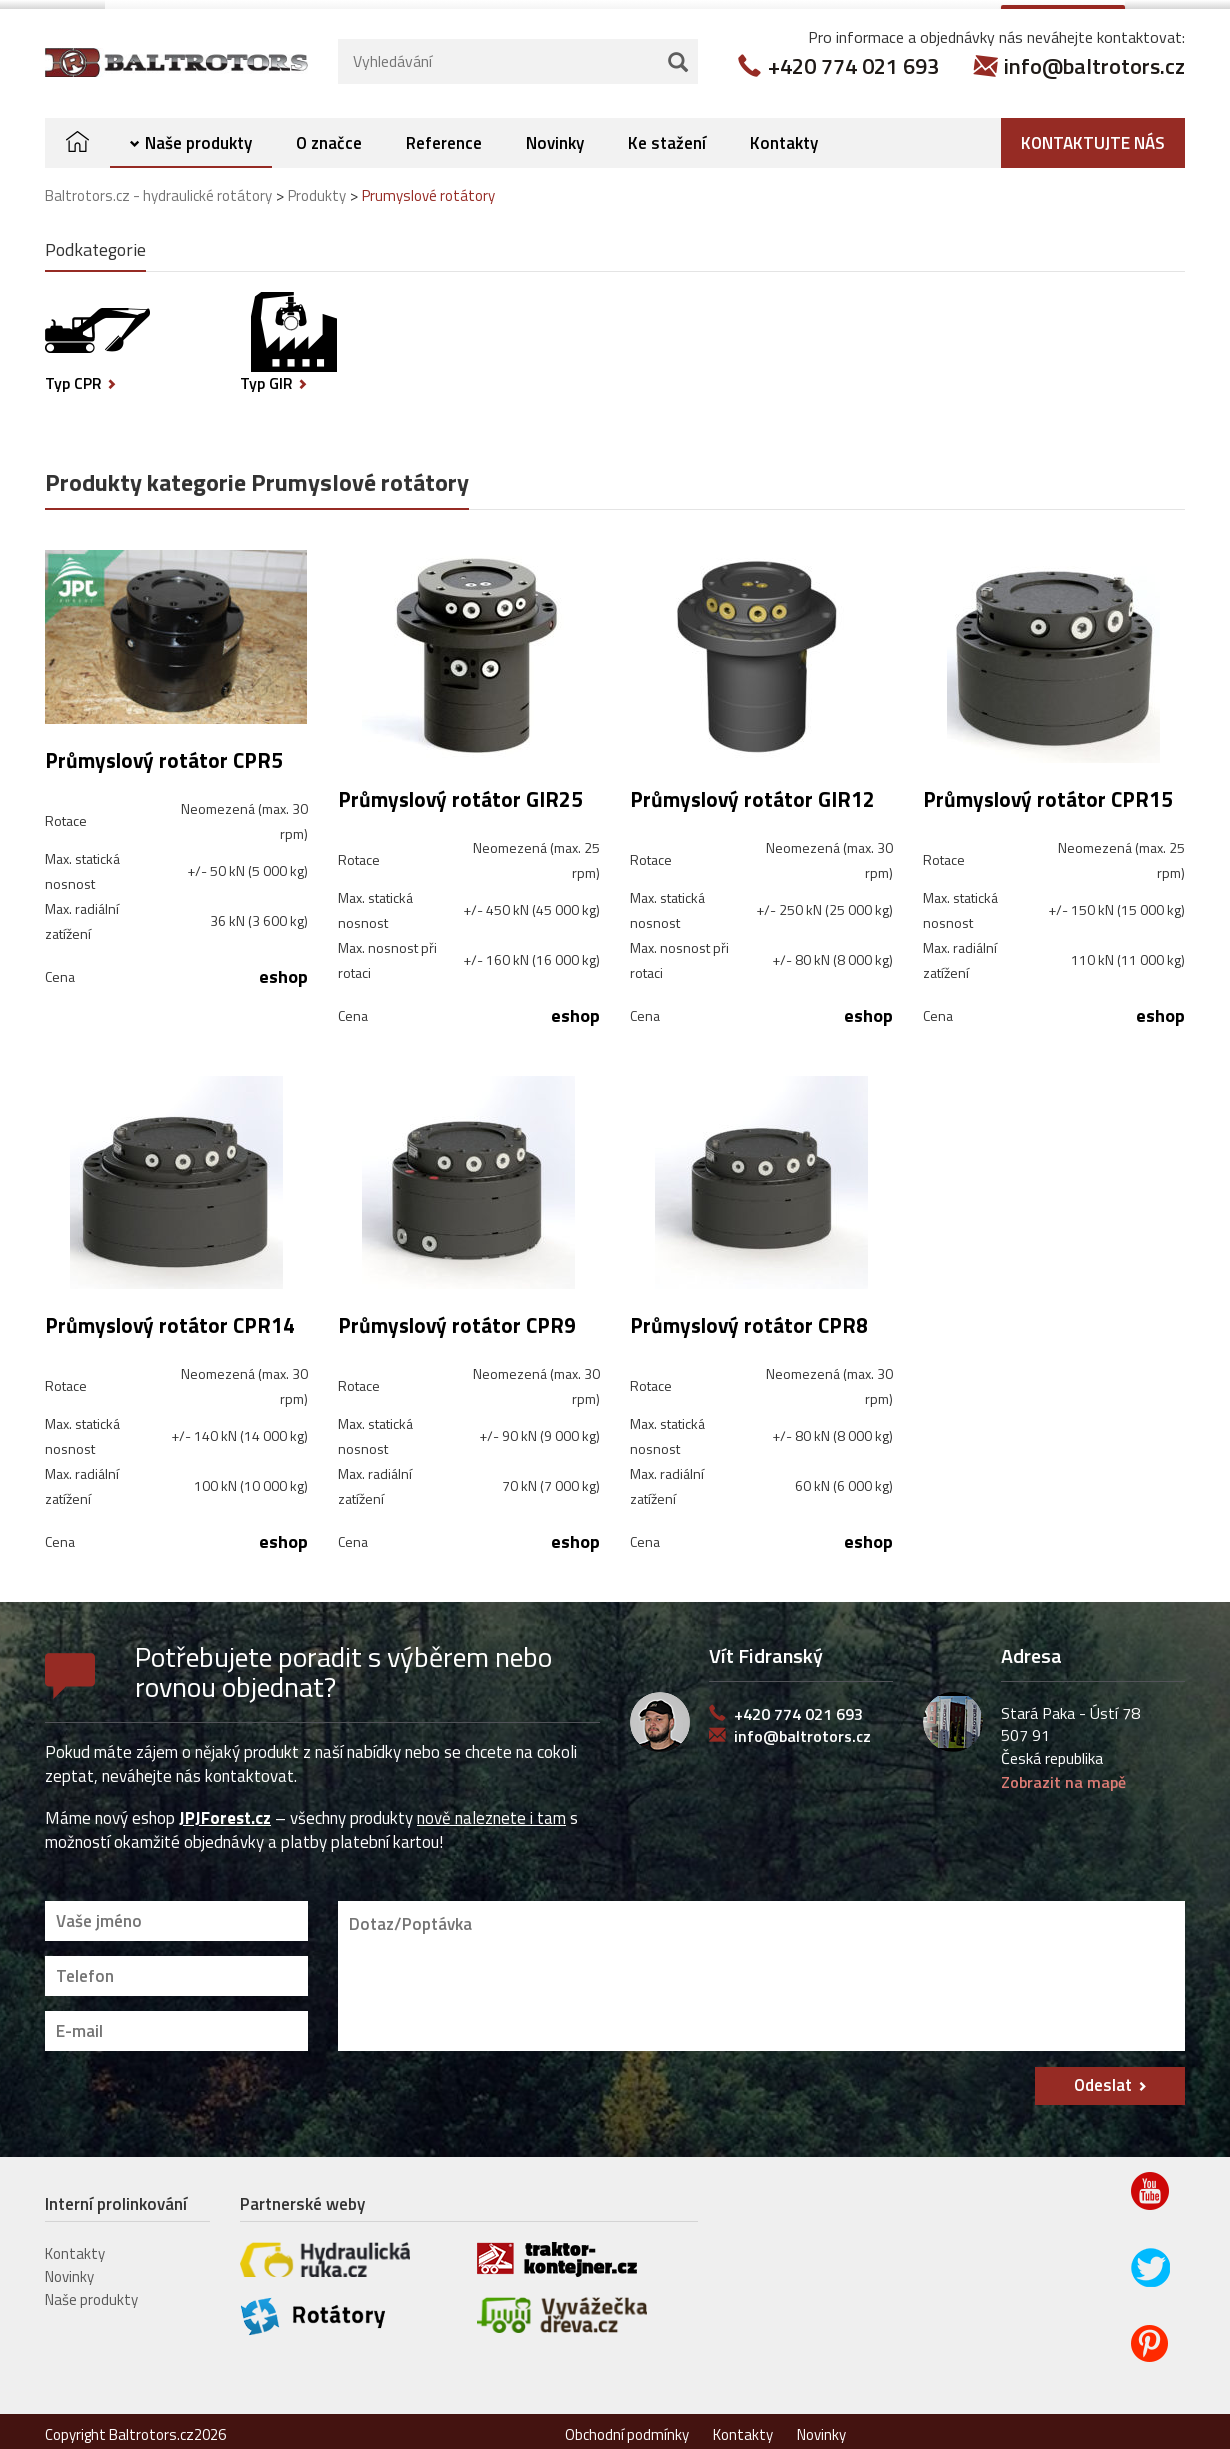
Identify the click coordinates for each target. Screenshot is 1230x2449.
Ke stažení (667, 134)
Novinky (555, 134)
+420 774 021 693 (853, 57)
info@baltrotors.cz (1094, 57)
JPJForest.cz (225, 1809)
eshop (283, 967)
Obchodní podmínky (627, 2425)
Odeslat (1103, 2076)
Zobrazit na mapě (1063, 1773)
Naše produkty (198, 134)
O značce (329, 134)
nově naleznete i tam (491, 1809)
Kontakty (784, 134)
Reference (444, 134)
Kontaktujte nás (1093, 134)
